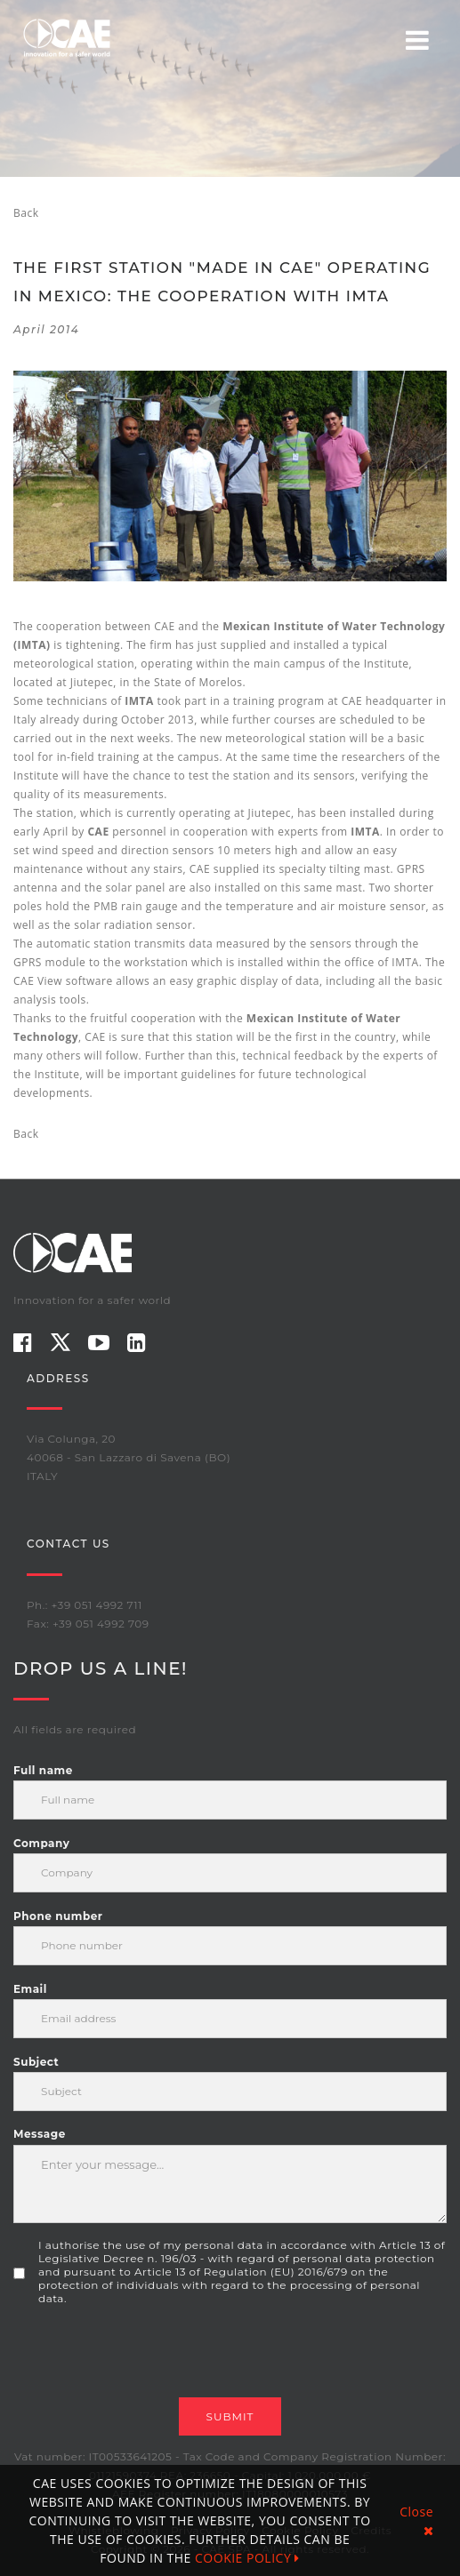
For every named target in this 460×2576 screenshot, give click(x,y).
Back (25, 212)
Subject (36, 2061)
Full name (43, 1770)
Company (41, 1843)
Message (39, 2133)
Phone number (57, 1916)
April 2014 (46, 329)
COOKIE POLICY (247, 2557)
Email (30, 1989)
